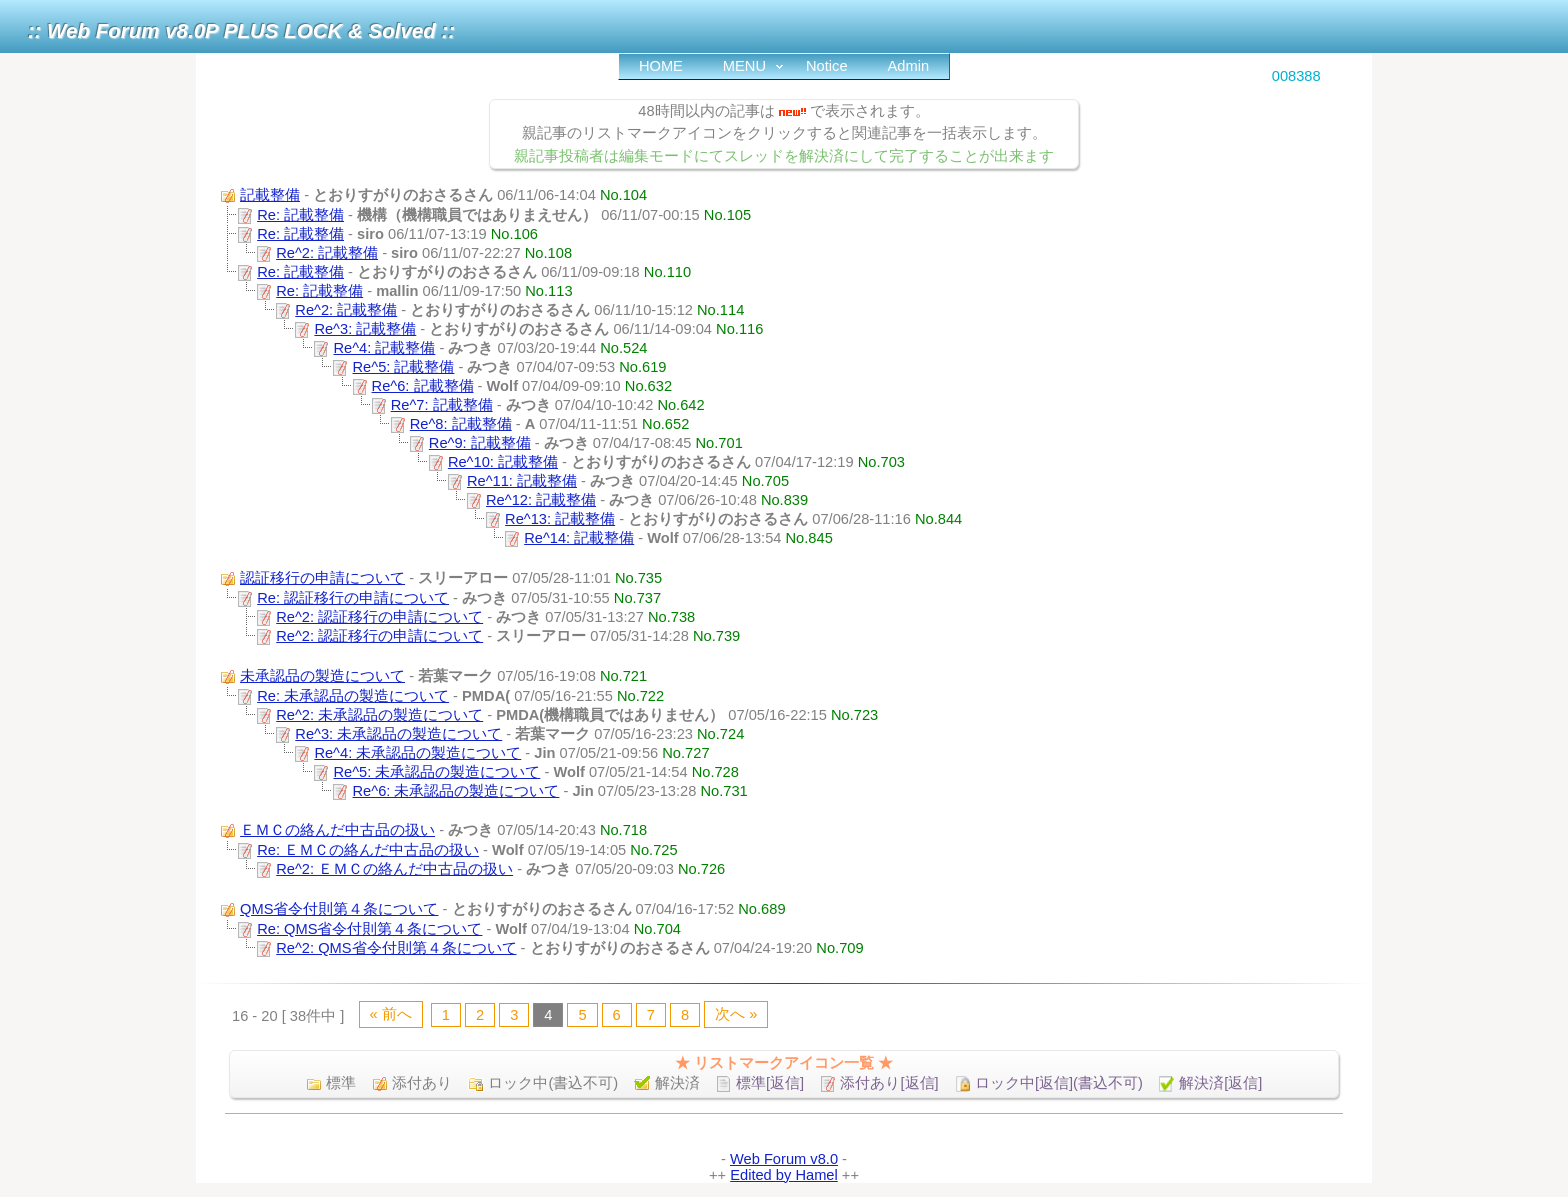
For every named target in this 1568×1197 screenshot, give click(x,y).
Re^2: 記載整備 (327, 253)
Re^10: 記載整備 (503, 462)
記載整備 (270, 195)
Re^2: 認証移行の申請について (379, 617)
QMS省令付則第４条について (339, 909)
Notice (827, 66)
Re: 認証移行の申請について (353, 598)
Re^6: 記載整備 (423, 386)
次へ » (736, 1014)
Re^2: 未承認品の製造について (379, 715)
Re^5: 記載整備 (404, 367)
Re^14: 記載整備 (579, 538)
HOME (661, 66)
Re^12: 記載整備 (541, 500)
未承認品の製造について (322, 676)
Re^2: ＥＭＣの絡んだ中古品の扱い (394, 869)
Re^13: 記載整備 (560, 519)
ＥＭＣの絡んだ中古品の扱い (337, 830)
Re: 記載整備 (300, 215)
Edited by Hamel (784, 1175)
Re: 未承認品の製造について (353, 696)
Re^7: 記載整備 (442, 405)
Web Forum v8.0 (784, 1159)
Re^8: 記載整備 (461, 424)
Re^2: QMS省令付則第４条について (396, 948)
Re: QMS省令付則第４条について (369, 929)
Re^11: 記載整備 (522, 481)
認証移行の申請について (322, 578)
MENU (744, 66)
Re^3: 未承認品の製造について (398, 734)
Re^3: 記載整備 (365, 329)
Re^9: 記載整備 (480, 443)
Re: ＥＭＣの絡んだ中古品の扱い (368, 850)
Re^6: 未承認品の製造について (456, 791)
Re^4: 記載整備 (384, 348)
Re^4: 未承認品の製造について (417, 753)
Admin (909, 66)
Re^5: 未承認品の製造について (436, 772)
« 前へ (391, 1014)
